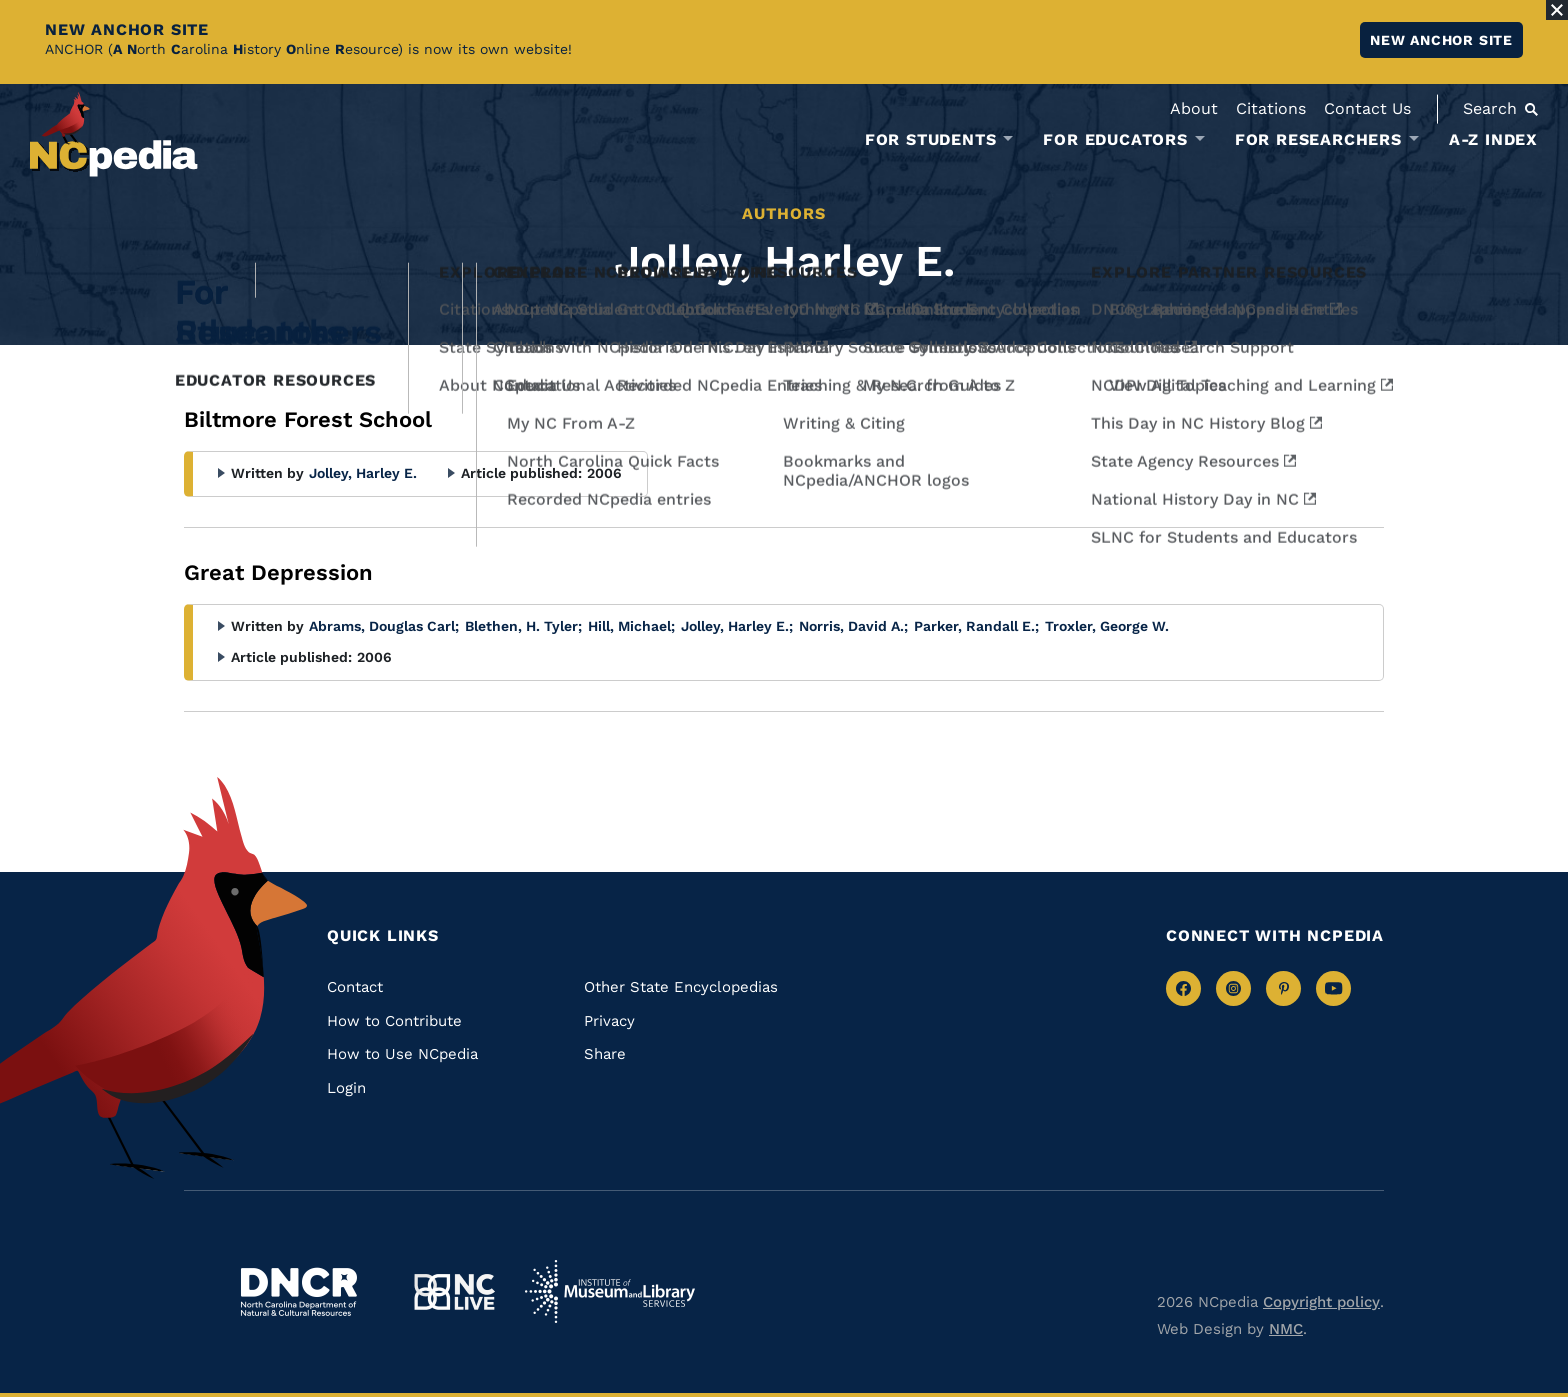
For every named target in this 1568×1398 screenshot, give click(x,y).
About (1194, 108)
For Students (931, 140)
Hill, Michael (631, 626)
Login (346, 1088)
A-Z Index (1493, 139)
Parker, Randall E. (976, 626)
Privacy (609, 1021)
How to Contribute (394, 1021)
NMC (1286, 1329)
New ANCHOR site (1441, 40)
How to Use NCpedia (402, 1054)
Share (605, 1054)
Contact (355, 987)
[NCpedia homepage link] (114, 134)
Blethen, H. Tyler (523, 626)
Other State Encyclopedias (681, 987)
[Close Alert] (1557, 10)
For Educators (1115, 140)
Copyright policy (1321, 1302)
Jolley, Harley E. (363, 473)
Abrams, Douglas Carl (384, 626)
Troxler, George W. (1107, 626)
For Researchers (1318, 140)
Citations (1271, 108)
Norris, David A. (853, 626)
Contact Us (1367, 108)
